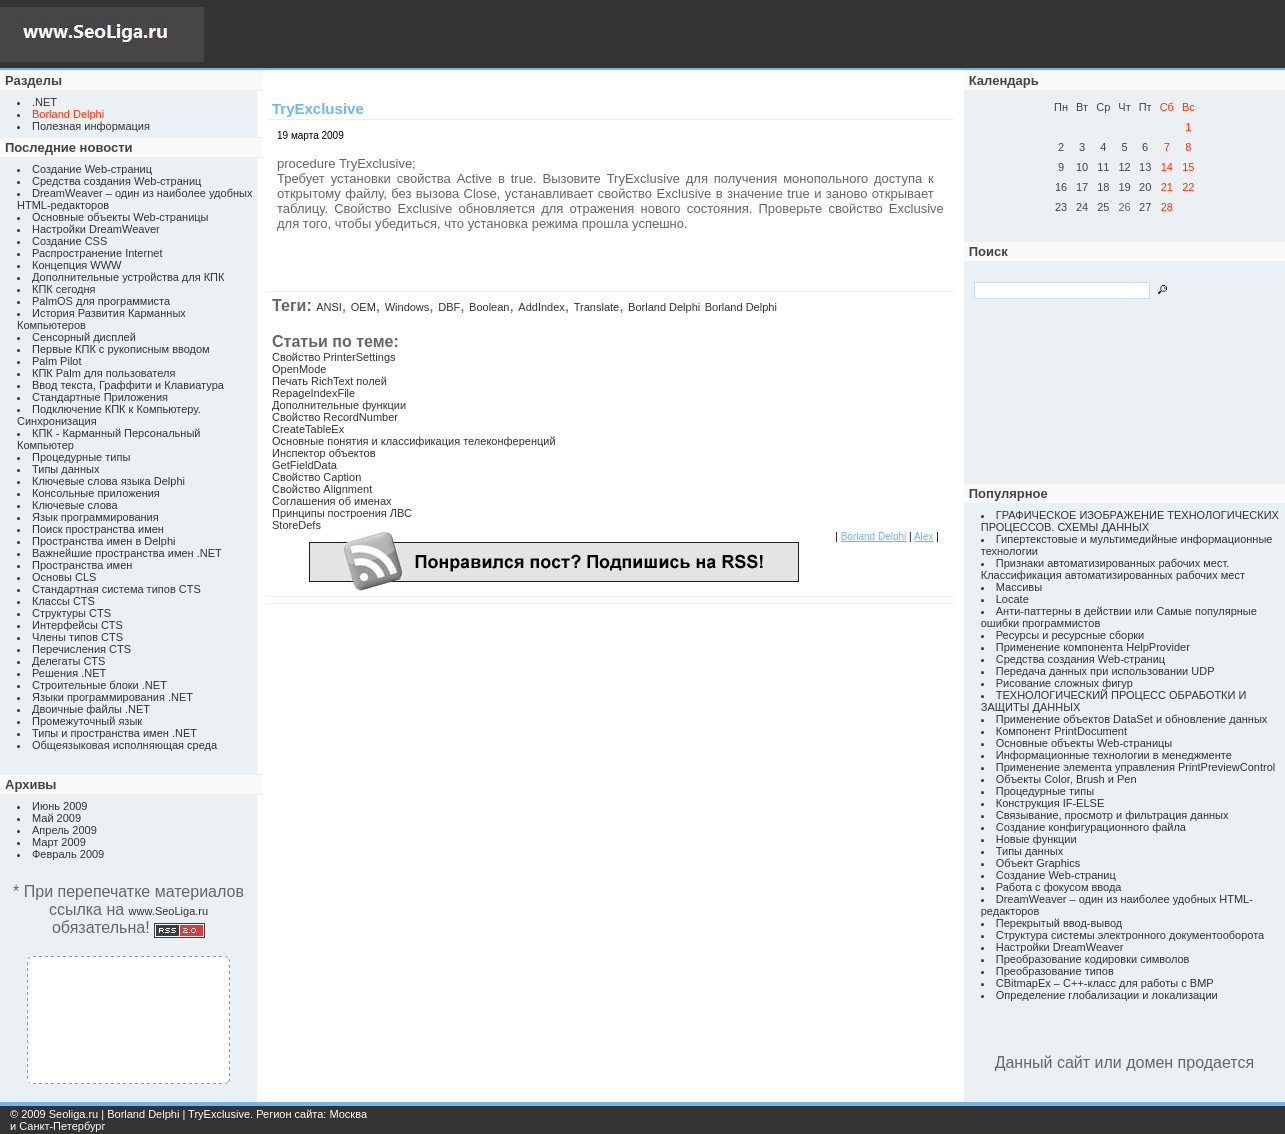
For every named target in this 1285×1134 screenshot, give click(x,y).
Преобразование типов (1055, 971)
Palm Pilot (57, 361)
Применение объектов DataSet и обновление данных (1132, 719)
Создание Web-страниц (92, 169)
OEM (363, 307)
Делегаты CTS (68, 661)
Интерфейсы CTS (77, 625)
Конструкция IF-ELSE (1050, 803)
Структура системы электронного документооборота (1130, 935)
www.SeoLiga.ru (169, 911)
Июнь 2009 (60, 806)
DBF (449, 307)
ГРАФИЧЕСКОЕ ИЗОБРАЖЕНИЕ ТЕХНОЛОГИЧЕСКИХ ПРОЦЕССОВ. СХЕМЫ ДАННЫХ (1130, 521)
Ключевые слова (75, 505)
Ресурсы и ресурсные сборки (1070, 635)
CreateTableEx (308, 429)
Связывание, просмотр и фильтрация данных (1112, 815)
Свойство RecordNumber (335, 417)
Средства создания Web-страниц (116, 181)
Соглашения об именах (332, 501)
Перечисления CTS (81, 649)
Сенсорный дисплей (84, 337)
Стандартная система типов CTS (116, 589)
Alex (923, 536)
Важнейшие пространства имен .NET (127, 553)
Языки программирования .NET (112, 697)
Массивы (1019, 587)
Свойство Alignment (322, 489)
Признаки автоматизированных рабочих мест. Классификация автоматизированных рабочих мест (1113, 569)
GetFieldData (304, 465)
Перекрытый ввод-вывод (1059, 923)
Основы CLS (64, 577)
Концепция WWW (76, 265)
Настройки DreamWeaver (96, 229)
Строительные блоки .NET (99, 685)
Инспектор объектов (324, 453)
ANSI (329, 307)
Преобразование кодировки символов (1093, 959)
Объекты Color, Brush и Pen (1066, 779)
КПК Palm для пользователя (103, 373)
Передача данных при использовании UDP (1105, 671)
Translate (596, 307)
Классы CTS (63, 601)
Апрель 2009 (64, 830)
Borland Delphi (664, 307)
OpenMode (299, 369)
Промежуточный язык (87, 721)
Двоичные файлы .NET (91, 709)
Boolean (489, 307)
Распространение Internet (97, 253)
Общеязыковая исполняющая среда (124, 745)
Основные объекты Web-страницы (120, 217)
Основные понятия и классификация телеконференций (414, 441)
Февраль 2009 (68, 854)
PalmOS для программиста (101, 301)
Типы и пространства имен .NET (114, 733)
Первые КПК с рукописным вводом (121, 349)
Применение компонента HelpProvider (1093, 647)
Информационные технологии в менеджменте (1114, 755)
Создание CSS (69, 241)
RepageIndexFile (313, 393)
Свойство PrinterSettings (334, 357)
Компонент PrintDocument (1061, 731)
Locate (1012, 599)
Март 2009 (59, 842)
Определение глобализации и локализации (1107, 995)
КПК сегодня (64, 289)
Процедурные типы (81, 457)
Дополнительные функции (339, 405)
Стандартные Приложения (100, 397)
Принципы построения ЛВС (342, 513)
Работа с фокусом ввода (1059, 887)
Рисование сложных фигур (1064, 683)
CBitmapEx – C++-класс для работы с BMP (1105, 983)
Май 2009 (56, 818)
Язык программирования (95, 517)
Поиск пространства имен (98, 529)
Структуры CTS (71, 613)
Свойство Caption (316, 477)
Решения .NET (69, 673)
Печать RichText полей (329, 381)
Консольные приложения (96, 493)
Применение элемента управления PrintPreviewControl (1135, 767)
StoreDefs (296, 525)
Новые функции (1036, 839)
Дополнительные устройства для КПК (128, 277)
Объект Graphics (1038, 863)
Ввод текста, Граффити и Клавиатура (128, 385)
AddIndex (541, 307)
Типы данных (65, 469)
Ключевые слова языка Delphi (108, 481)
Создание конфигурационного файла (1091, 827)
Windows (407, 307)
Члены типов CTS (77, 637)
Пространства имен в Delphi (103, 541)
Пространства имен (82, 565)
